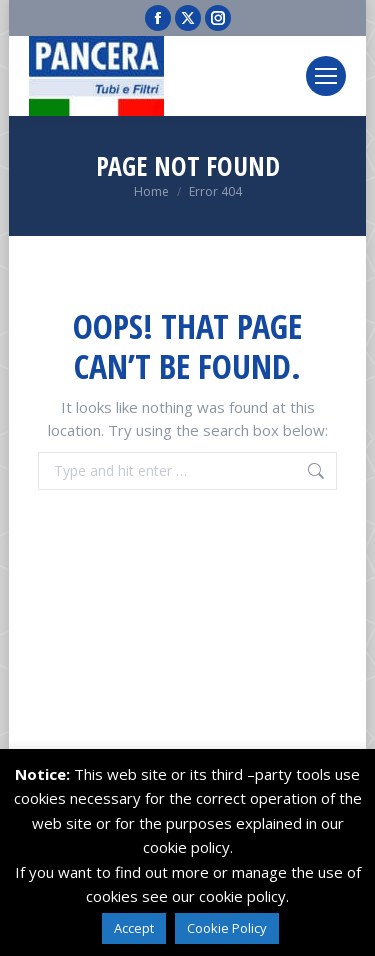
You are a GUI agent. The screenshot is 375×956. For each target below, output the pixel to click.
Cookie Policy (227, 928)
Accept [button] (134, 928)
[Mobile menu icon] (326, 76)
